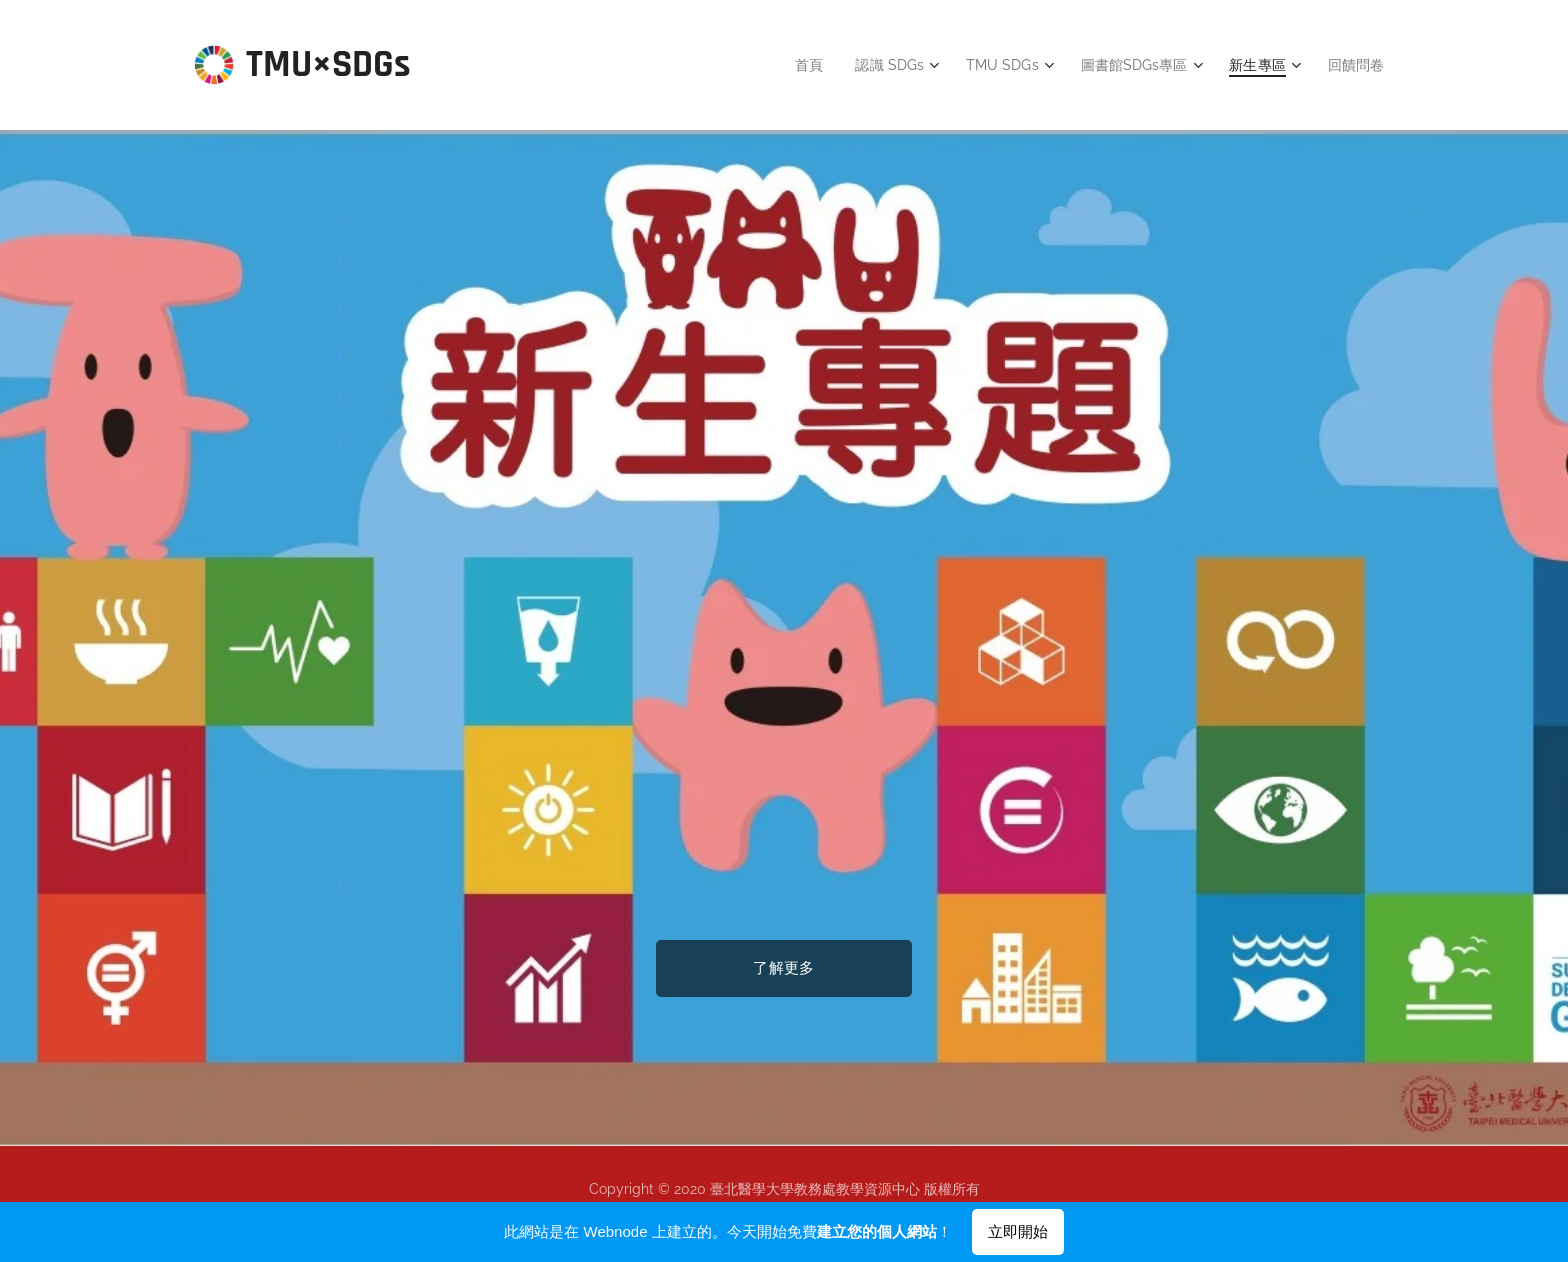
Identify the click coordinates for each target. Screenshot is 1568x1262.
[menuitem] (794, 65)
